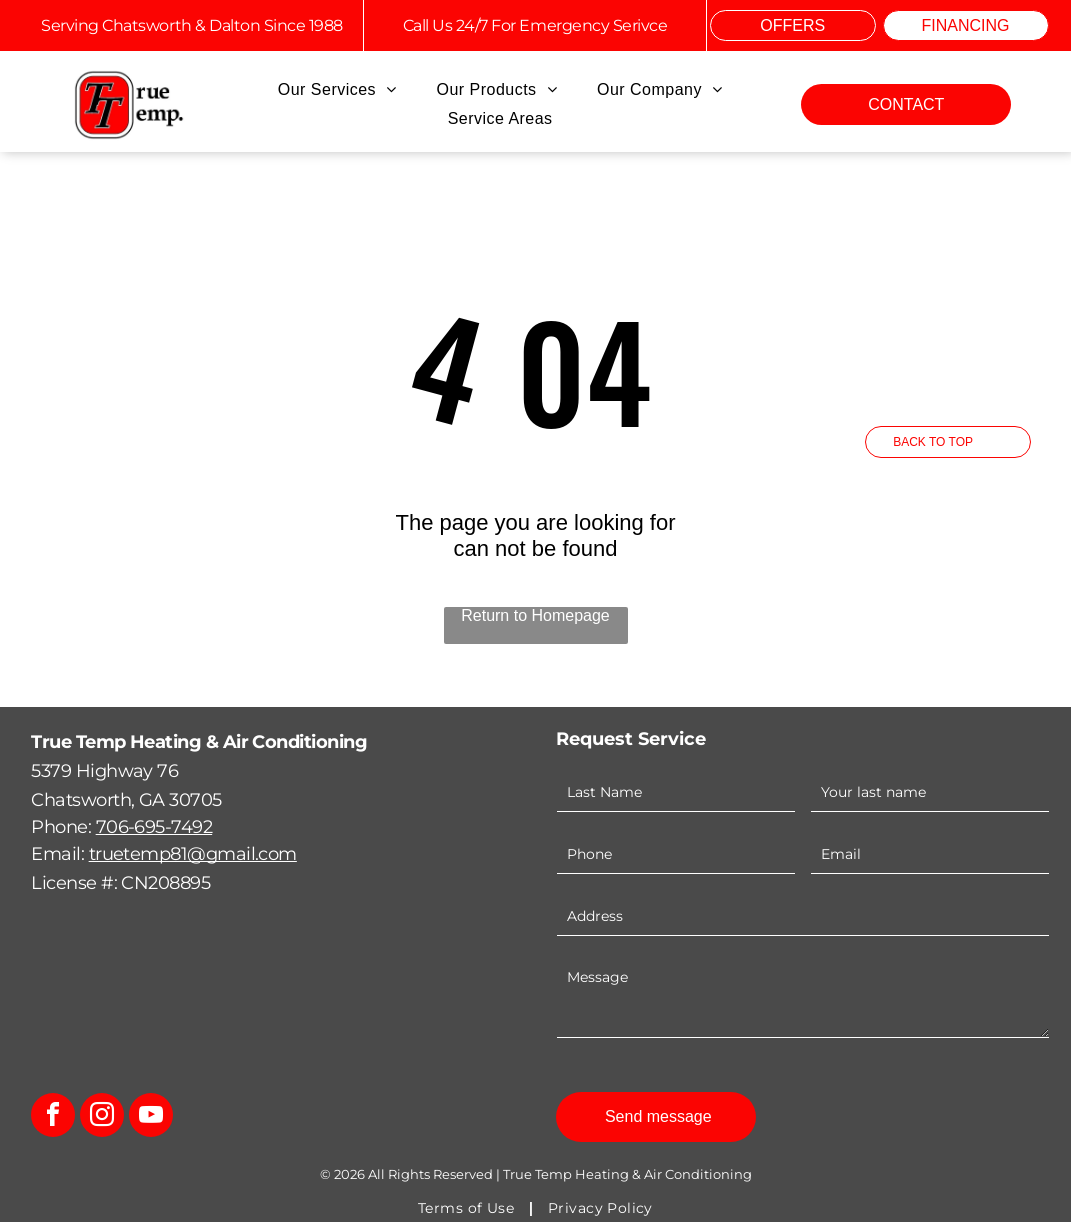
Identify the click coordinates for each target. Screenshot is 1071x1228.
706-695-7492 (154, 833)
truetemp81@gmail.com (193, 860)
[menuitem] (337, 90)
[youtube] (151, 1123)
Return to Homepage (535, 621)
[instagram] (102, 1123)
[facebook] (53, 1123)
